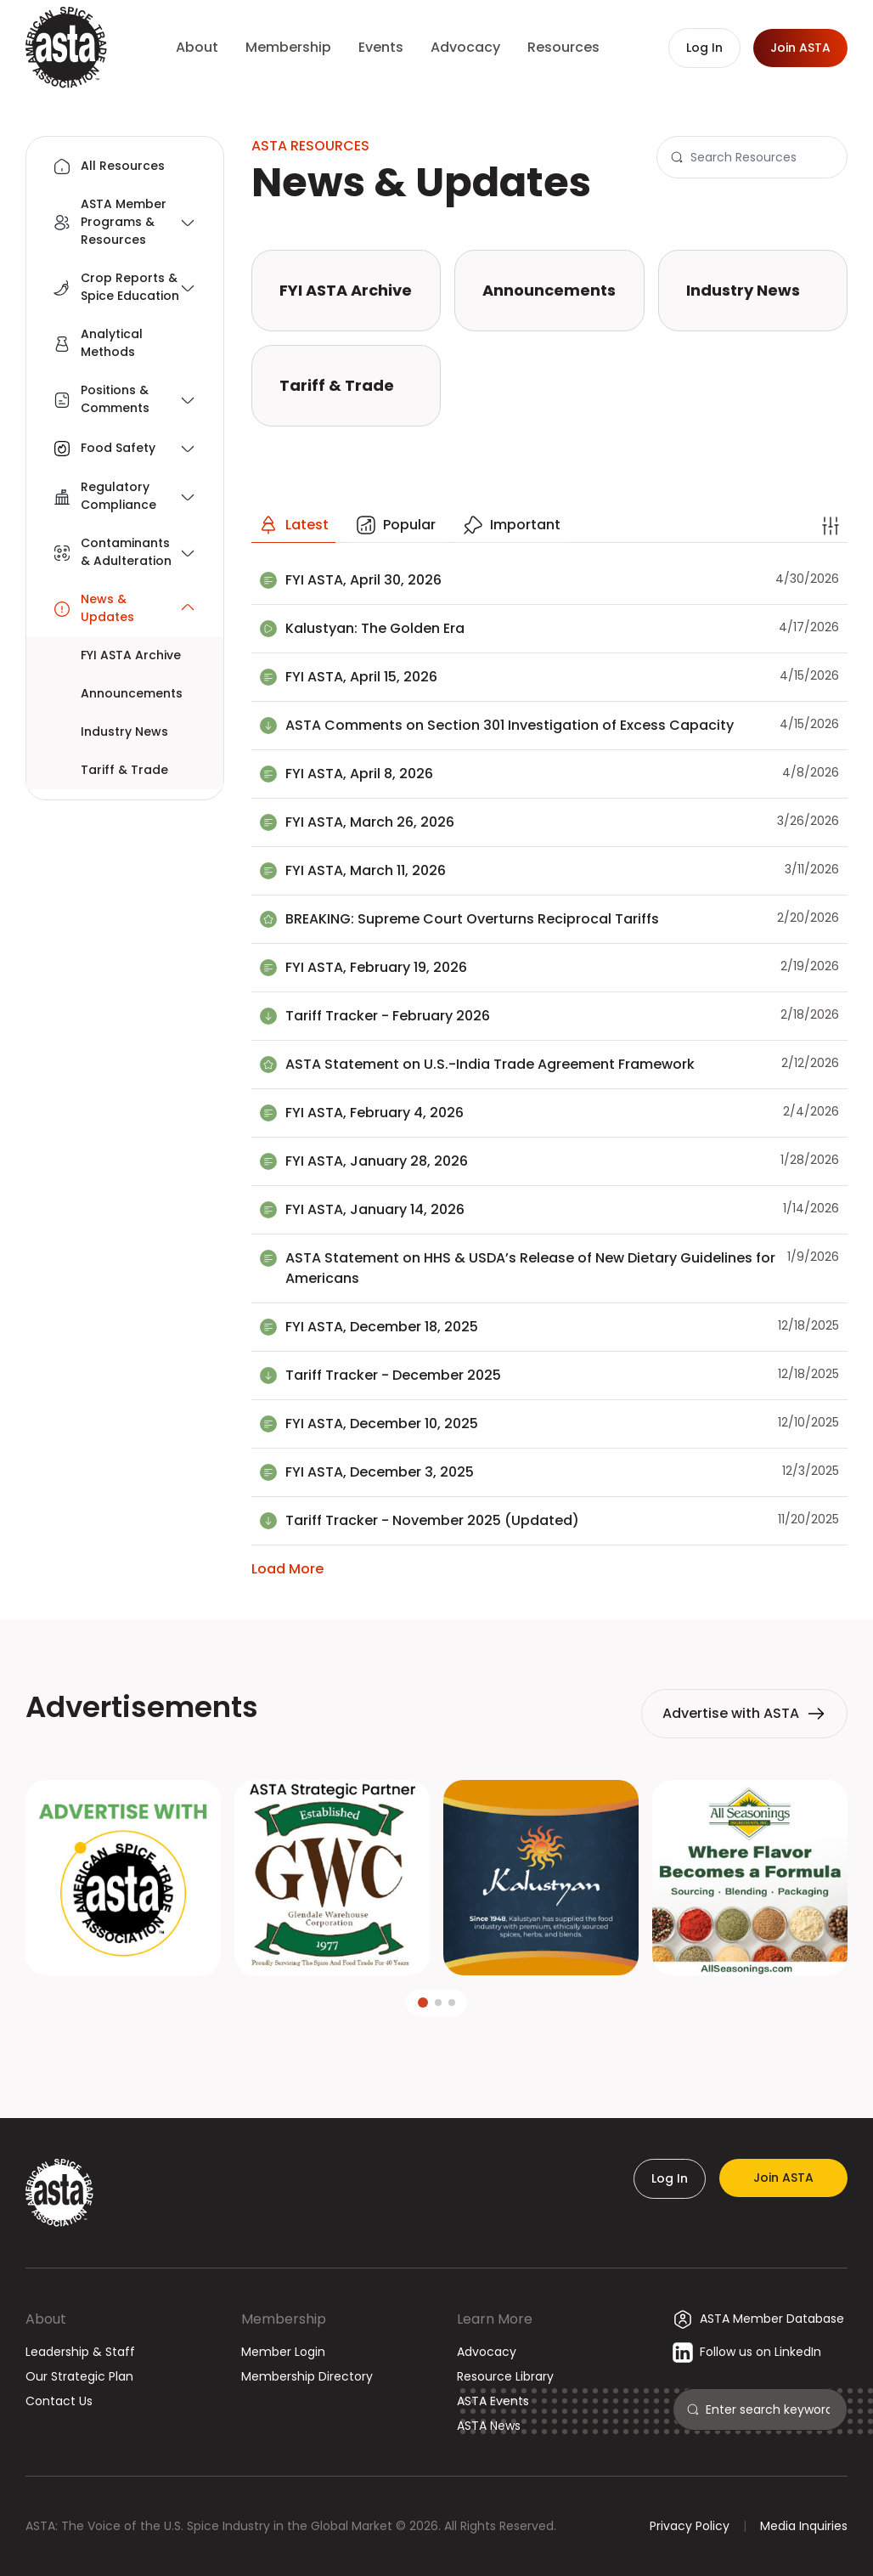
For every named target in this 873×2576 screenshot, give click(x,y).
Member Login (283, 2351)
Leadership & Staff (80, 2351)
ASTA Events (493, 2400)
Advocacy (486, 2351)
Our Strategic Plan (79, 2376)
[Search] (761, 157)
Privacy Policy (689, 2525)
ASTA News (489, 2425)
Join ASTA (783, 2177)
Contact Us (59, 2400)
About (45, 2319)
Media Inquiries (804, 2525)
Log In (669, 2178)
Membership (283, 2319)
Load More (287, 1569)
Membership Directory (307, 2376)
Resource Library (505, 2376)
